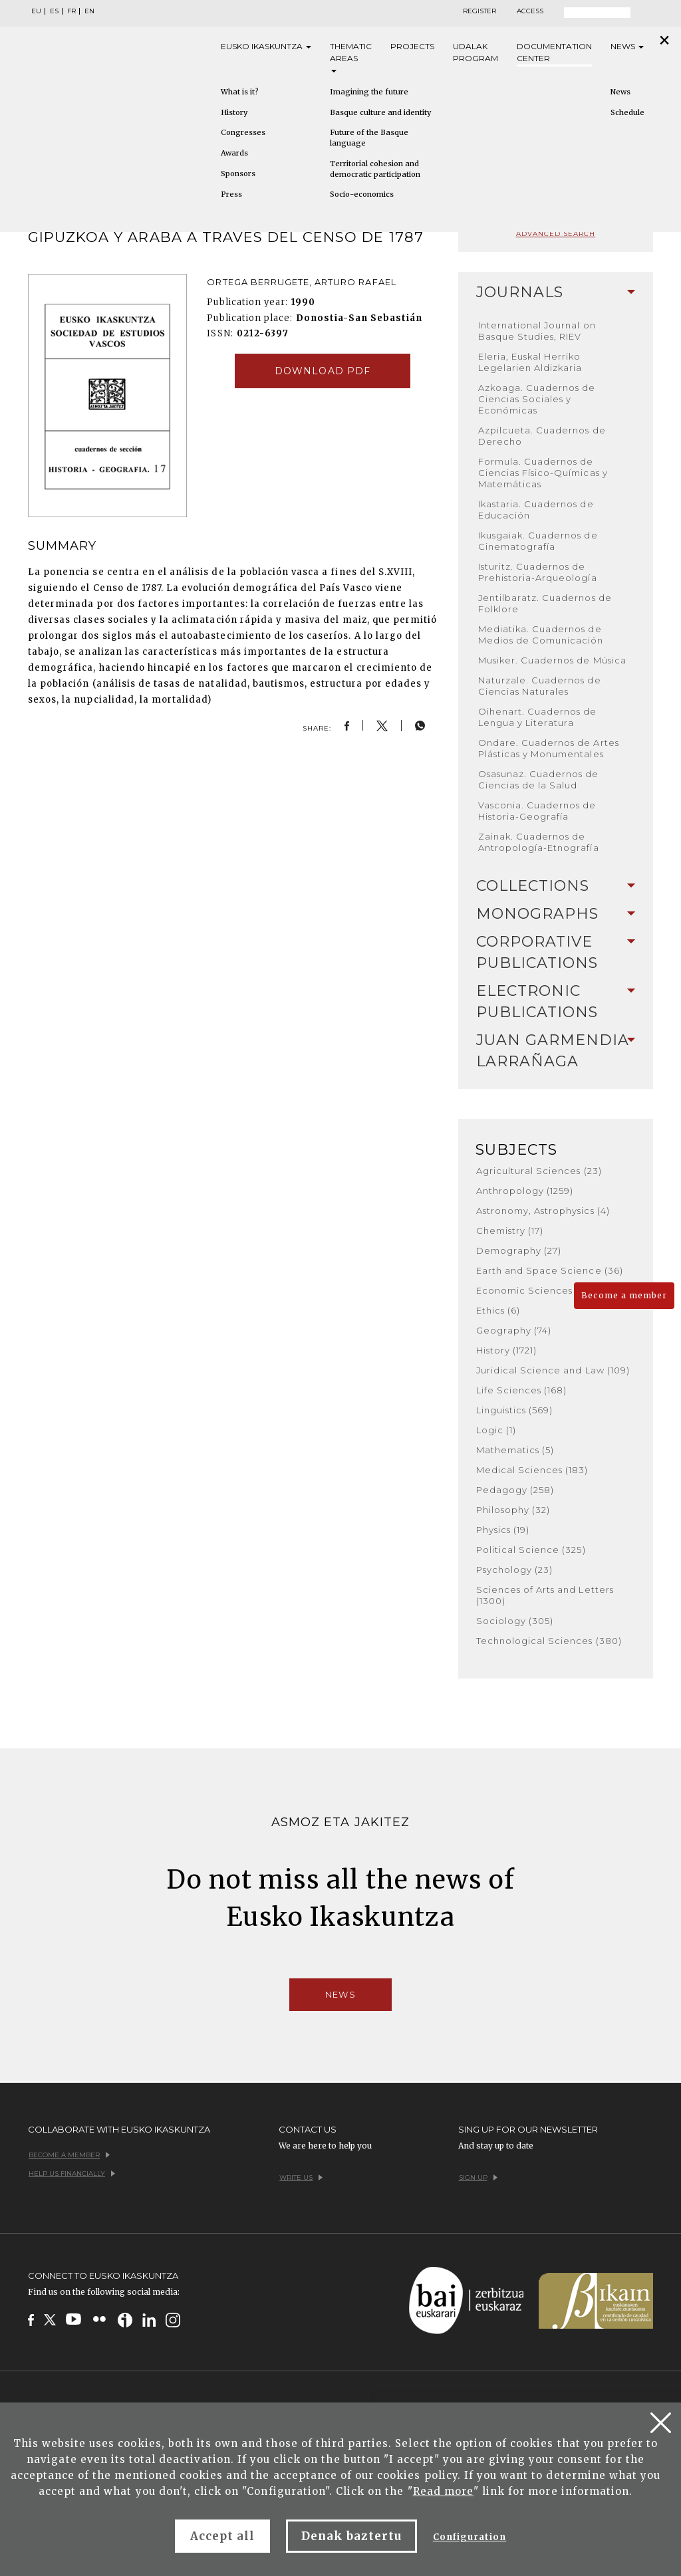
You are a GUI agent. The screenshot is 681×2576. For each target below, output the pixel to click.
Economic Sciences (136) (537, 1290)
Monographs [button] (555, 914)
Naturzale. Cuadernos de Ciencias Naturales (539, 686)
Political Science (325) (531, 1549)
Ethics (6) (498, 1310)
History (234, 112)
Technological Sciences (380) (549, 1640)
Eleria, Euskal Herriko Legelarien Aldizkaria (530, 362)
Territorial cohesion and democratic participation (375, 169)
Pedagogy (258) (515, 1489)
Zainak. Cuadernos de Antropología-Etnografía (538, 842)
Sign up (478, 2177)
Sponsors (238, 173)
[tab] (555, 292)
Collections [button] (555, 886)
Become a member (624, 1295)
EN (89, 11)
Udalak (475, 52)
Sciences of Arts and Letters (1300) (545, 1595)
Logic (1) (496, 1430)
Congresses (243, 132)
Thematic (351, 56)
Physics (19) (502, 1529)
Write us (301, 2177)
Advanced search (556, 233)
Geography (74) (514, 1330)
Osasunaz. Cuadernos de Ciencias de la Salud (538, 779)
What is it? (240, 91)
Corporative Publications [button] (555, 952)
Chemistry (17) (510, 1230)
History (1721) (506, 1350)
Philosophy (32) (513, 1509)
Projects (412, 46)
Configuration (470, 2537)
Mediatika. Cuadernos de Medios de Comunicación (541, 634)
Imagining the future (369, 91)
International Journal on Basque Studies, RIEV (537, 331)
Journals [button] (555, 292)
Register (479, 11)
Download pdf (322, 371)
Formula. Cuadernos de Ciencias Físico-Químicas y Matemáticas (543, 472)
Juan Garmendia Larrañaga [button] (555, 1050)
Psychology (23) (514, 1569)
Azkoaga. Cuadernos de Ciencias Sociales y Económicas (537, 398)
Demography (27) (519, 1250)
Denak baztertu (351, 2536)
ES (54, 11)
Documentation (554, 52)
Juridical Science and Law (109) (553, 1370)
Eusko (266, 47)
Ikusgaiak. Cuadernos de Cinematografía (538, 541)
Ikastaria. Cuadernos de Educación (536, 510)
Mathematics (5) (515, 1450)
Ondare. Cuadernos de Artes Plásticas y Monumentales (548, 748)
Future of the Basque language (369, 138)
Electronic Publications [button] (555, 1001)
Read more (443, 2491)
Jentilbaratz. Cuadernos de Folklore (545, 603)
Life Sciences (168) (521, 1390)
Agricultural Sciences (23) (539, 1170)
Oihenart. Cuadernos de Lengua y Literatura (537, 717)
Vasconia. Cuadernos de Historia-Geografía (537, 811)
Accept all (222, 2536)
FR (71, 11)
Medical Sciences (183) (532, 1469)
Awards (234, 153)
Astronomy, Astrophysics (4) (543, 1210)
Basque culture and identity (380, 112)
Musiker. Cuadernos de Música (552, 660)
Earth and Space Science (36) (549, 1270)
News (627, 46)
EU (36, 11)
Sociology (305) (515, 1620)
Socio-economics (362, 194)
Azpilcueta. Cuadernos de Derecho (542, 436)
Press (231, 194)
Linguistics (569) (514, 1410)
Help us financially (72, 2173)
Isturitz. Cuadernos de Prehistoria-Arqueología (537, 572)
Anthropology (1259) (525, 1190)
